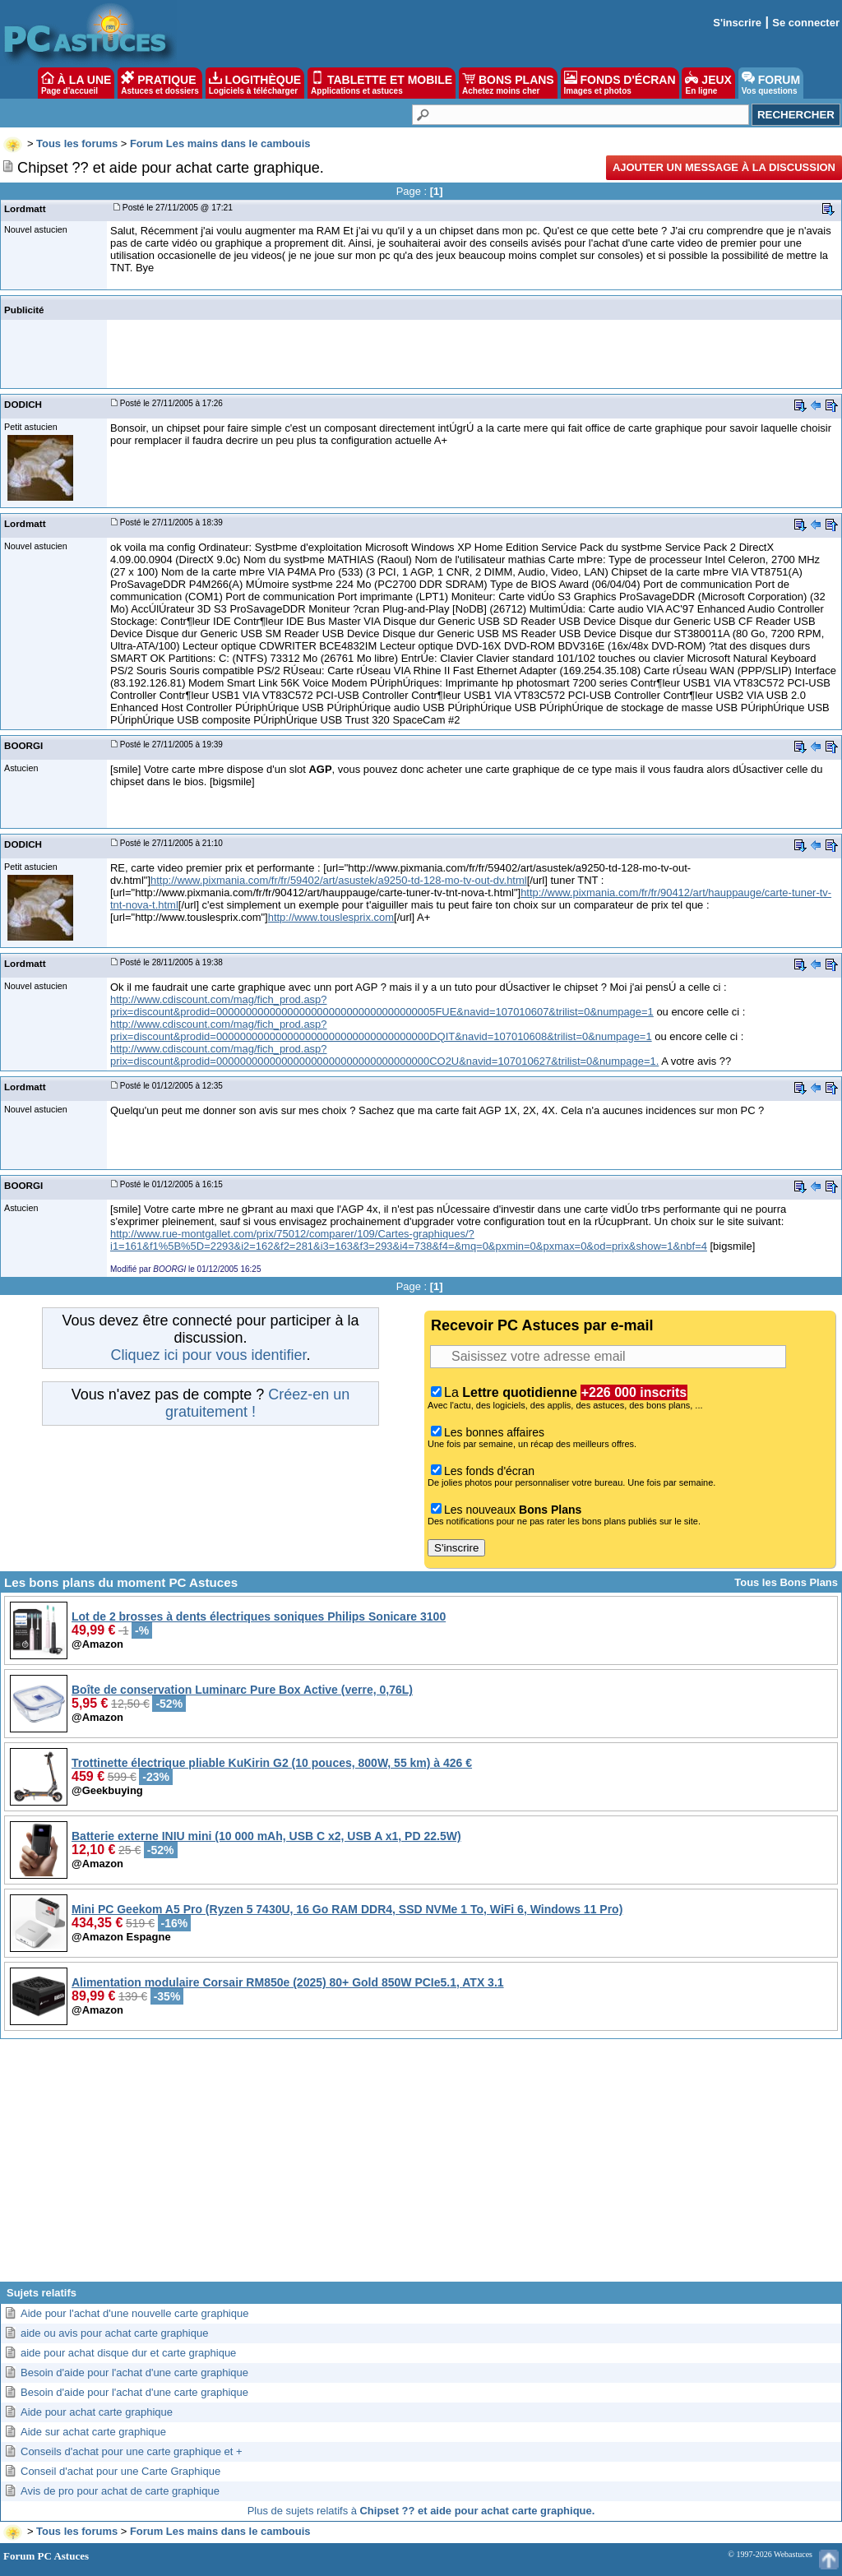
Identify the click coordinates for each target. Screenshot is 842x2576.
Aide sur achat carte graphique (93, 2432)
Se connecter (806, 22)
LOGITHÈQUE (255, 83)
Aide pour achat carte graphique (97, 2412)
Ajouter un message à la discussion (724, 167)
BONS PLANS (508, 83)
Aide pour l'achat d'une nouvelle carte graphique (134, 2313)
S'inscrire (737, 22)
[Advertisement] (421, 2166)
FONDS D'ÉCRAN (620, 83)
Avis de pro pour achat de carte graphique (120, 2491)
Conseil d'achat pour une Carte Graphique (120, 2471)
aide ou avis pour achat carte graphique (114, 2333)
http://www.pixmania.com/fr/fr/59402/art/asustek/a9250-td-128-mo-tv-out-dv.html (338, 880)
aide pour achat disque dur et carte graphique (128, 2353)
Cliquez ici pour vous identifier (208, 1355)
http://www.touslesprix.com (331, 917)
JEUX (708, 83)
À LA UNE (76, 83)
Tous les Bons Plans (786, 1582)
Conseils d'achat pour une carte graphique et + (132, 2451)
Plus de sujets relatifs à (421, 2510)
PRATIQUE (160, 83)
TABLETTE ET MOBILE (381, 83)
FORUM (771, 83)
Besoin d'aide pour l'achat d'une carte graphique (134, 2372)
